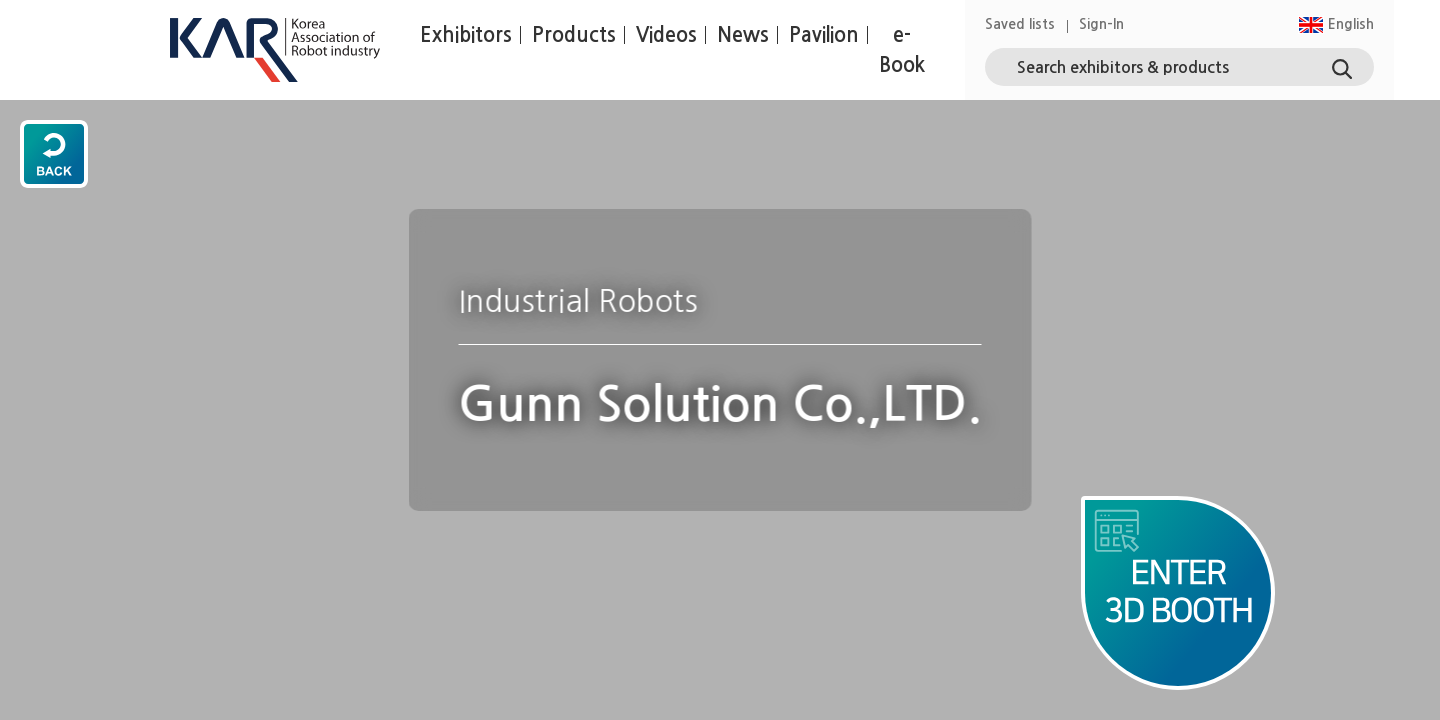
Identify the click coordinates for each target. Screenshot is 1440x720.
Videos (666, 35)
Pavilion (824, 35)
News (743, 35)
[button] (1336, 24)
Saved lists (1020, 24)
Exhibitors (466, 35)
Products (574, 35)
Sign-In (1101, 24)
